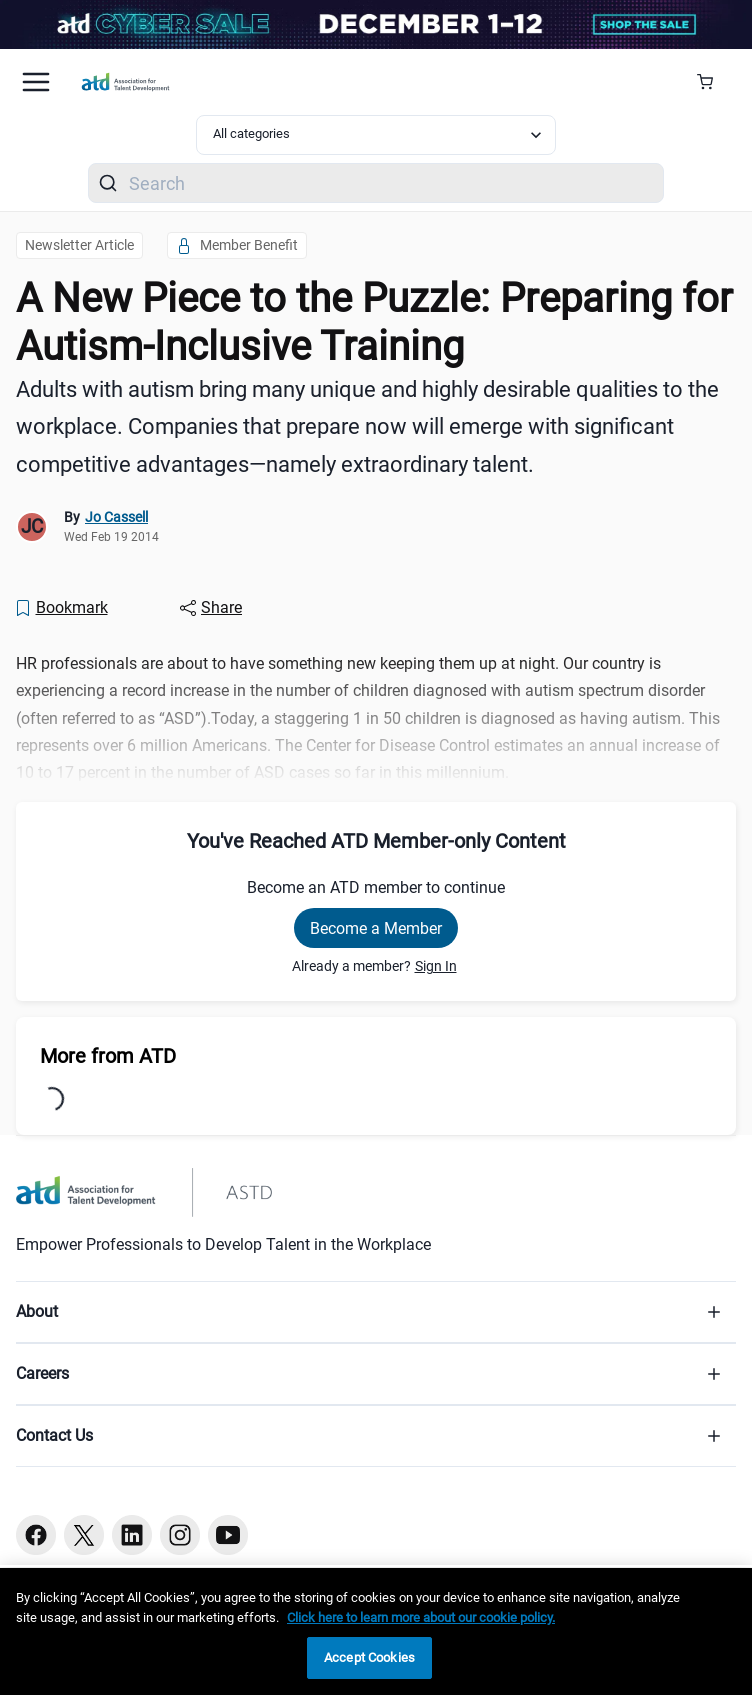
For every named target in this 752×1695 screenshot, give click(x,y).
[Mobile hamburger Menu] (36, 82)
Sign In (436, 966)
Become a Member (376, 928)
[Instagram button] (180, 1535)
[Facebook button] (36, 1535)
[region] (376, 1631)
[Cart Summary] (712, 82)
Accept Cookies (369, 1657)
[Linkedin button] (132, 1535)
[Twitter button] (84, 1535)
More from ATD (108, 1056)
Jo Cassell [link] (116, 517)
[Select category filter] (376, 135)
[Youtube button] (228, 1535)
